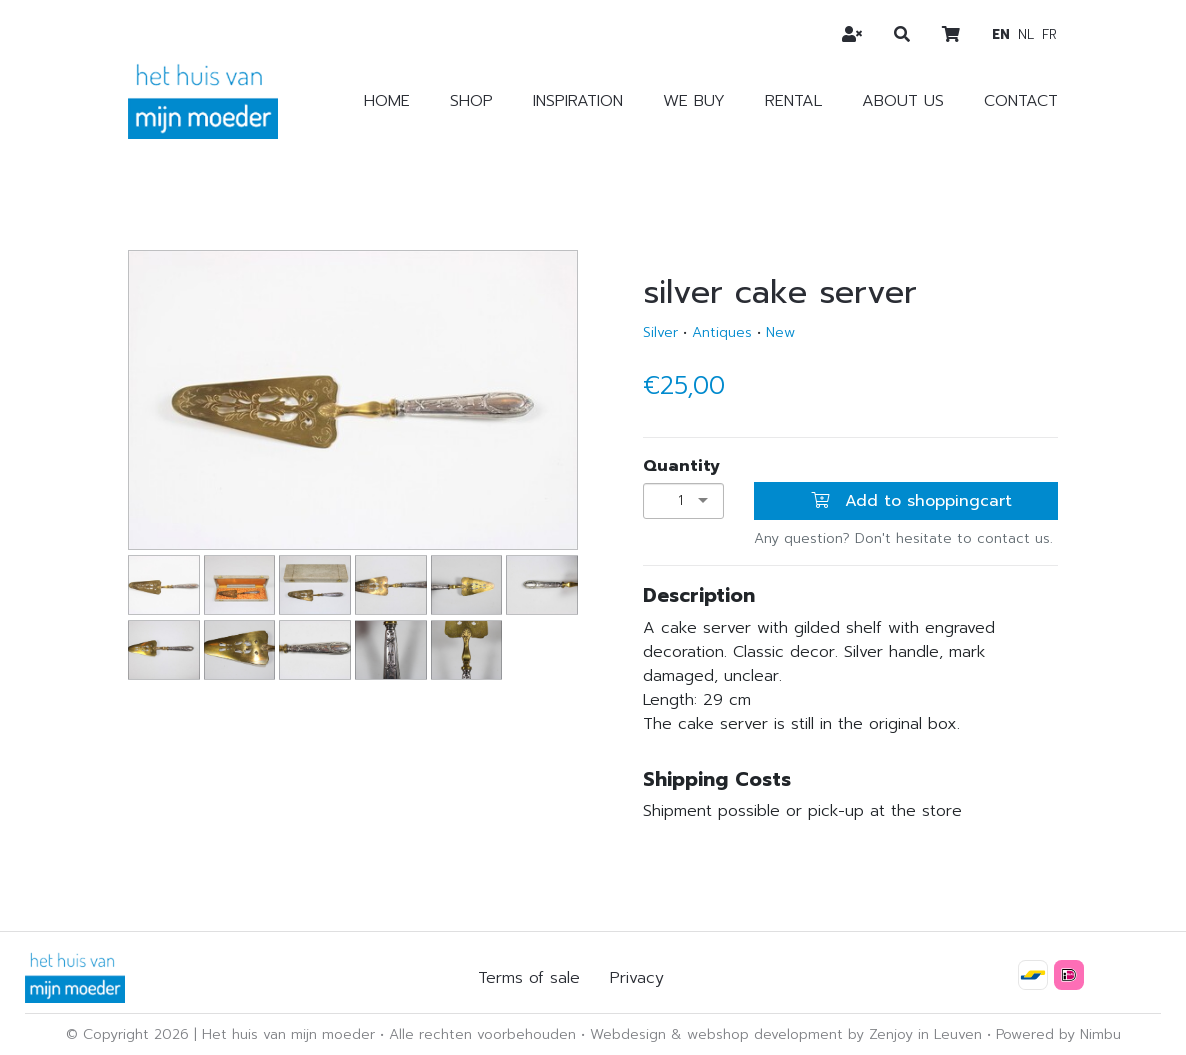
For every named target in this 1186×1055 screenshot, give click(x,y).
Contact (1021, 101)
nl (1026, 34)
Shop (471, 101)
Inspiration (578, 101)
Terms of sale (529, 978)
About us (903, 101)
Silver (660, 332)
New (780, 332)
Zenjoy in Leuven (925, 1034)
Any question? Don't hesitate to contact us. (903, 538)
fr (1049, 34)
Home (387, 101)
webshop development (765, 1034)
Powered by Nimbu (1058, 1034)
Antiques (722, 332)
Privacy (637, 978)
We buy (694, 101)
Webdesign (628, 1034)
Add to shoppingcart (911, 501)
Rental (793, 101)
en (1001, 34)
